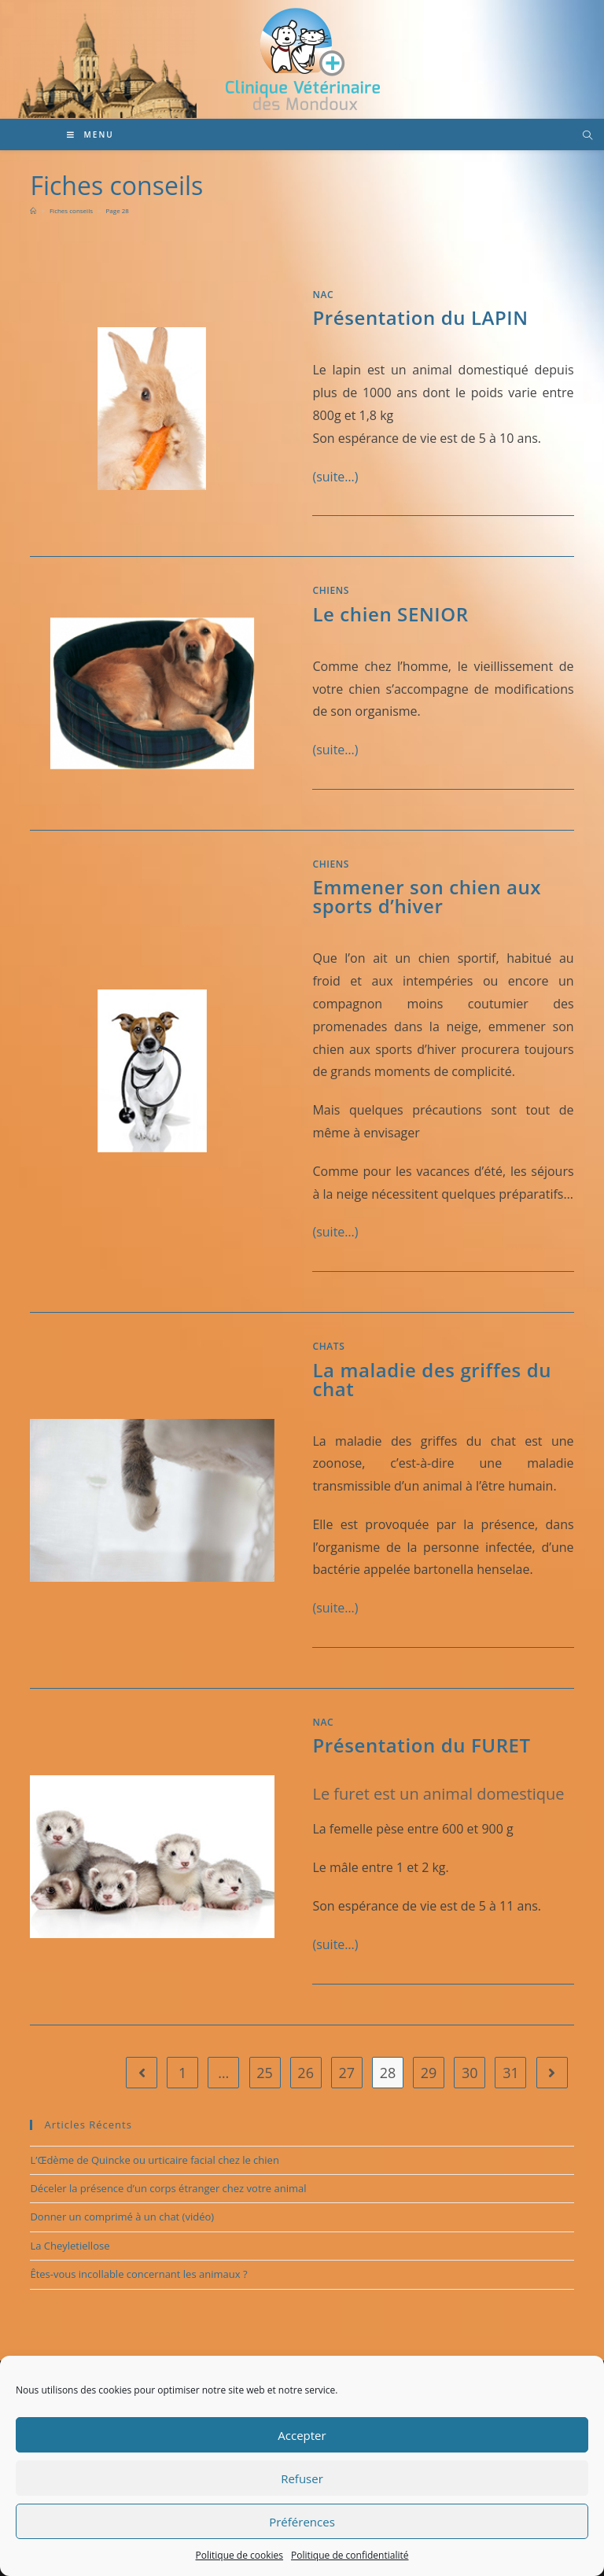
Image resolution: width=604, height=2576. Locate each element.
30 (470, 2072)
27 (347, 2072)
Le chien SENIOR (390, 614)
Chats (328, 1346)
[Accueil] (33, 210)
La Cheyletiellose (69, 2246)
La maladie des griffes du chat (431, 1379)
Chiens (330, 590)
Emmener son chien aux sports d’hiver (426, 896)
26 (305, 2072)
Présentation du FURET (421, 1745)
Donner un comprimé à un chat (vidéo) (122, 2216)
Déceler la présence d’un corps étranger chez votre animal (168, 2188)
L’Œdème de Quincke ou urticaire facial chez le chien (154, 2160)
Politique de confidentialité (349, 2555)
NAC (322, 294)
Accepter (302, 2435)
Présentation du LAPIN (420, 317)
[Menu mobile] (90, 134)
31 (511, 2072)
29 (429, 2072)
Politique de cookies (240, 2555)
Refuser (302, 2478)
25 (264, 2072)
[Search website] (587, 136)
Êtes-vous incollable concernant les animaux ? (138, 2274)
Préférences (302, 2522)
